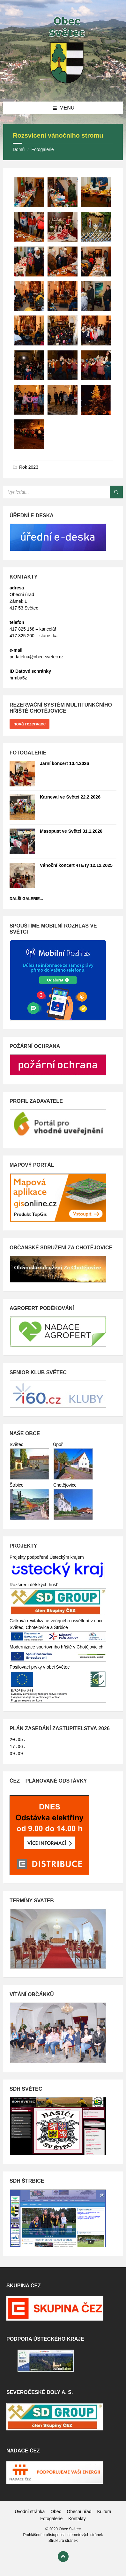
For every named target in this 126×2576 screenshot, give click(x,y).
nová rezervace (29, 723)
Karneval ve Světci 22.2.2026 (70, 796)
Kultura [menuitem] (104, 2511)
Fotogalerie (42, 149)
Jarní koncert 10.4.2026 (64, 763)
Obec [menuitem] (55, 2511)
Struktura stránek (63, 2540)
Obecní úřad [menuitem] (79, 2511)
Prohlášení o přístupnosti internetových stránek (63, 2535)
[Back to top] (63, 2556)
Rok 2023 (28, 467)
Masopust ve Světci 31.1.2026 (71, 831)
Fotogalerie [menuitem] (51, 2518)
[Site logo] (63, 88)
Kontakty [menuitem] (76, 2518)
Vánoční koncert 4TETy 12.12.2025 (76, 865)
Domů (19, 149)
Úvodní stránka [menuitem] (30, 2511)
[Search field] (63, 492)
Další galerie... (26, 899)
